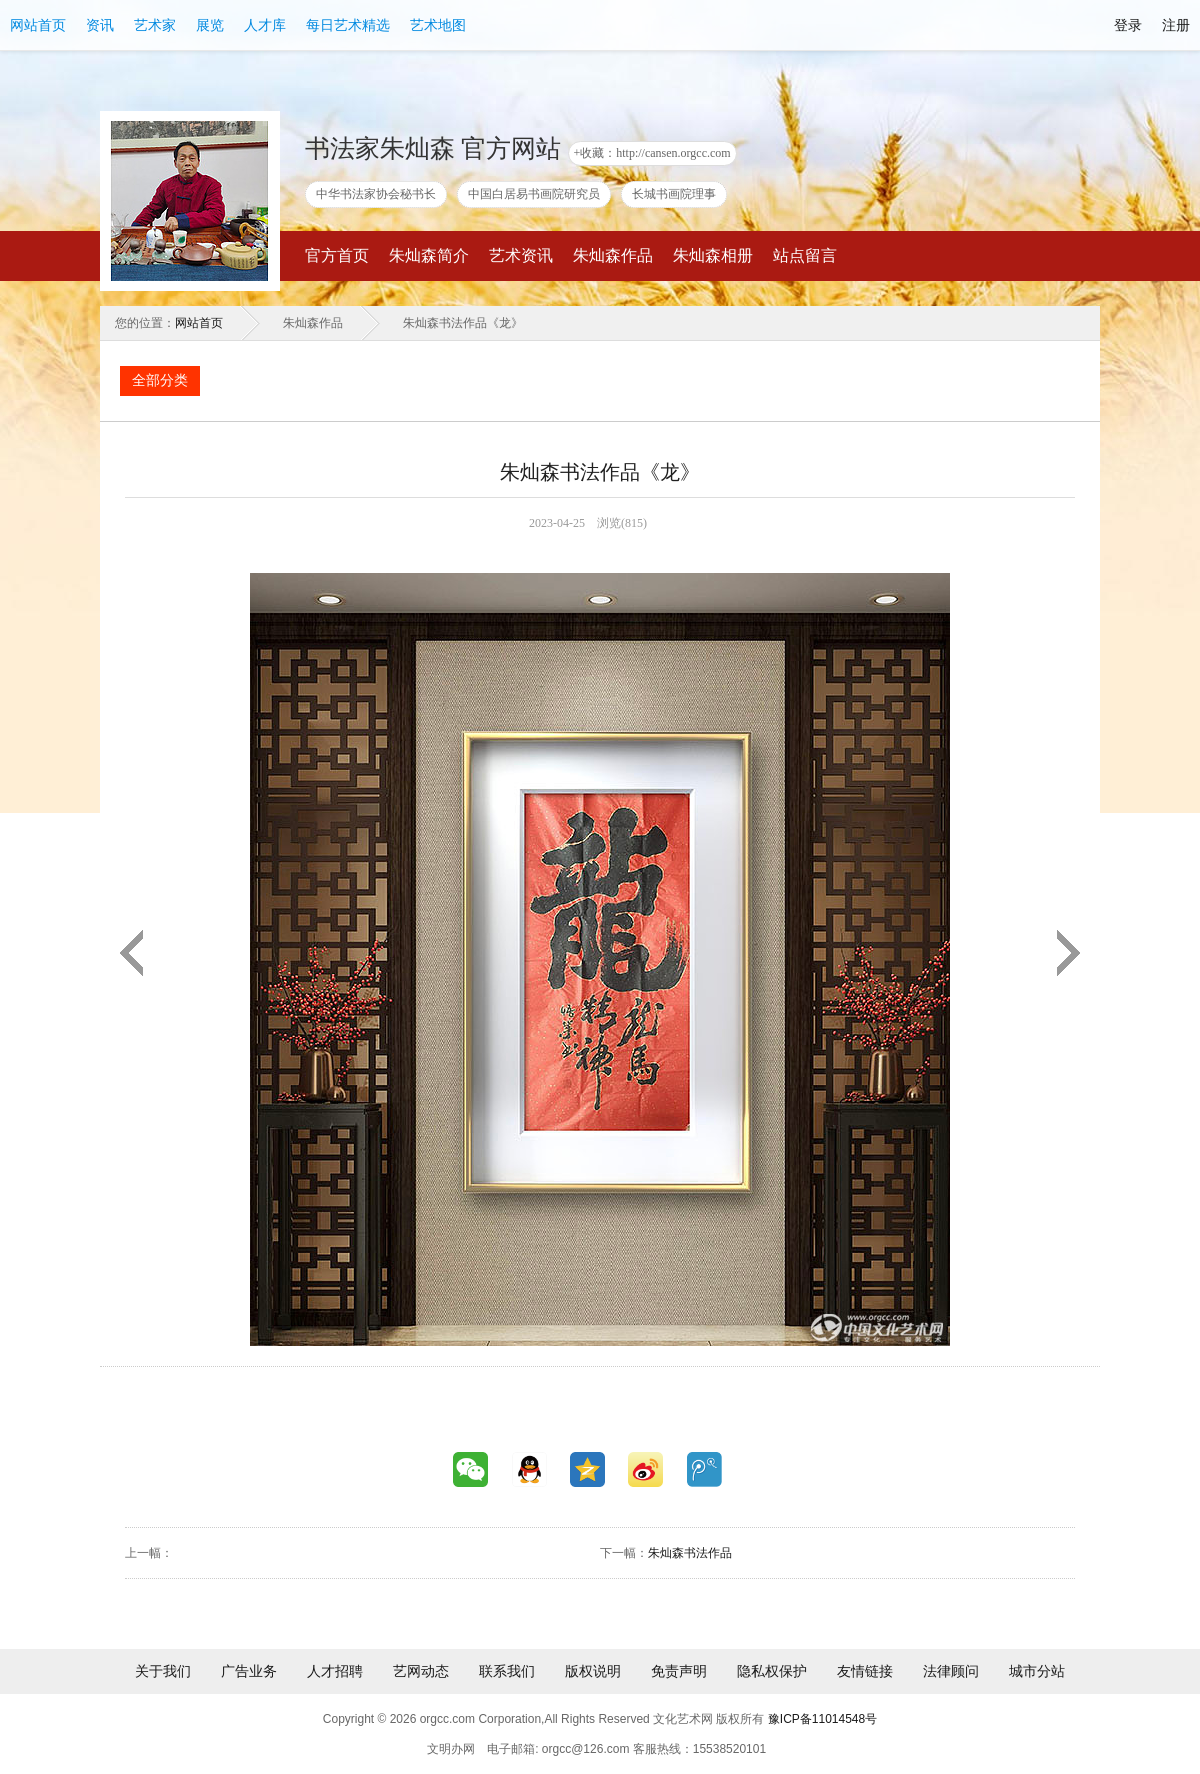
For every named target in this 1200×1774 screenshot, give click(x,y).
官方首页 (337, 255)
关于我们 (163, 1671)
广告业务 (249, 1671)
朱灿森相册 (713, 255)
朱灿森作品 (613, 255)
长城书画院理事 (674, 194)
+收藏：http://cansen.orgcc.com (652, 153)
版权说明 (593, 1671)
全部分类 (160, 380)
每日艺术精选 (348, 25)
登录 (1128, 25)
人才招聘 (335, 1671)
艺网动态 (421, 1671)
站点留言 (805, 255)
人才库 (265, 25)
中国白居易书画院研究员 (534, 194)
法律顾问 (951, 1671)
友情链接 (865, 1671)
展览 (210, 25)
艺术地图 (438, 25)
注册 (1176, 25)
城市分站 (1037, 1671)
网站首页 (38, 25)
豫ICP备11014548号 (822, 1719)
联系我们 (507, 1671)
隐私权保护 (772, 1671)
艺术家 (155, 25)
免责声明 (679, 1671)
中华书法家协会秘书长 (376, 194)
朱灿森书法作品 (690, 1553)
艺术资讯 (521, 255)
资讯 (100, 25)
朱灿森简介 (429, 255)
